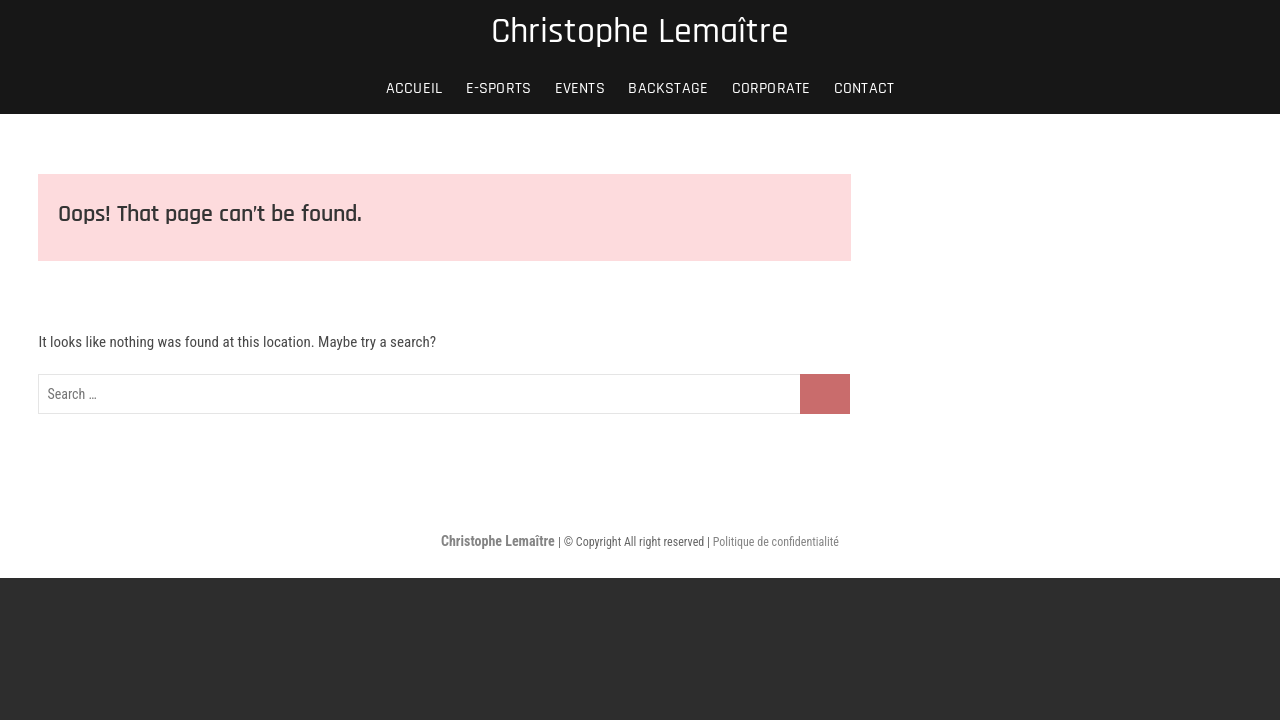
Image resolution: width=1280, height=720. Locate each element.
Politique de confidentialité (776, 542)
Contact (864, 88)
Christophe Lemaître (640, 32)
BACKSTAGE (668, 88)
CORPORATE (771, 88)
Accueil (414, 88)
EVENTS (580, 88)
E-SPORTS (499, 88)
